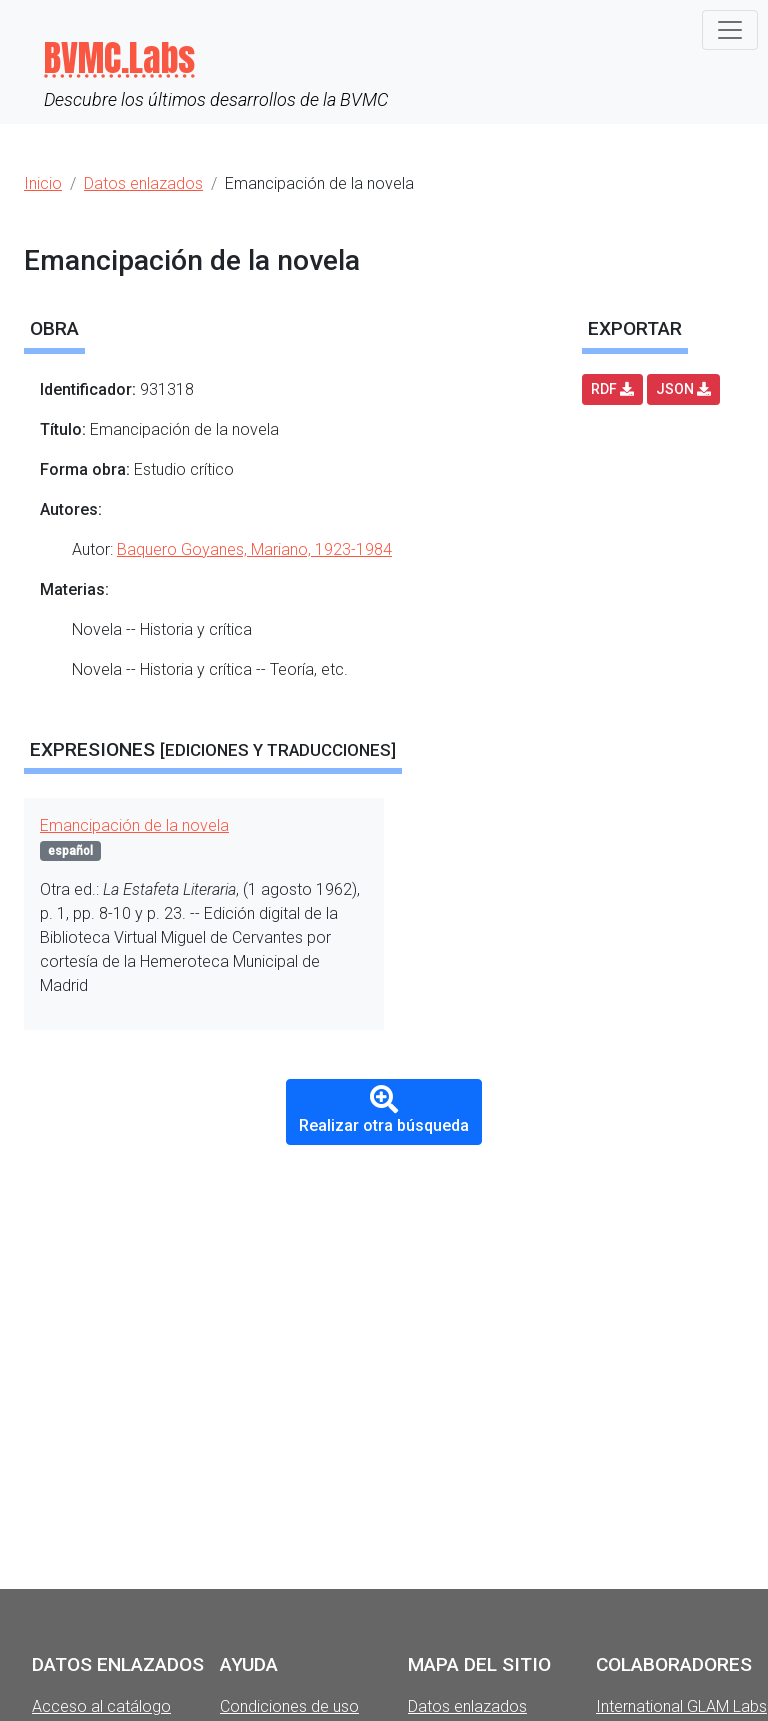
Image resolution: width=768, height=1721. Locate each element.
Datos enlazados (467, 1706)
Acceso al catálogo (101, 1706)
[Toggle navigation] (730, 30)
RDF (612, 389)
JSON (683, 389)
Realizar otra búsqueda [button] (384, 1110)
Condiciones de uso (289, 1706)
